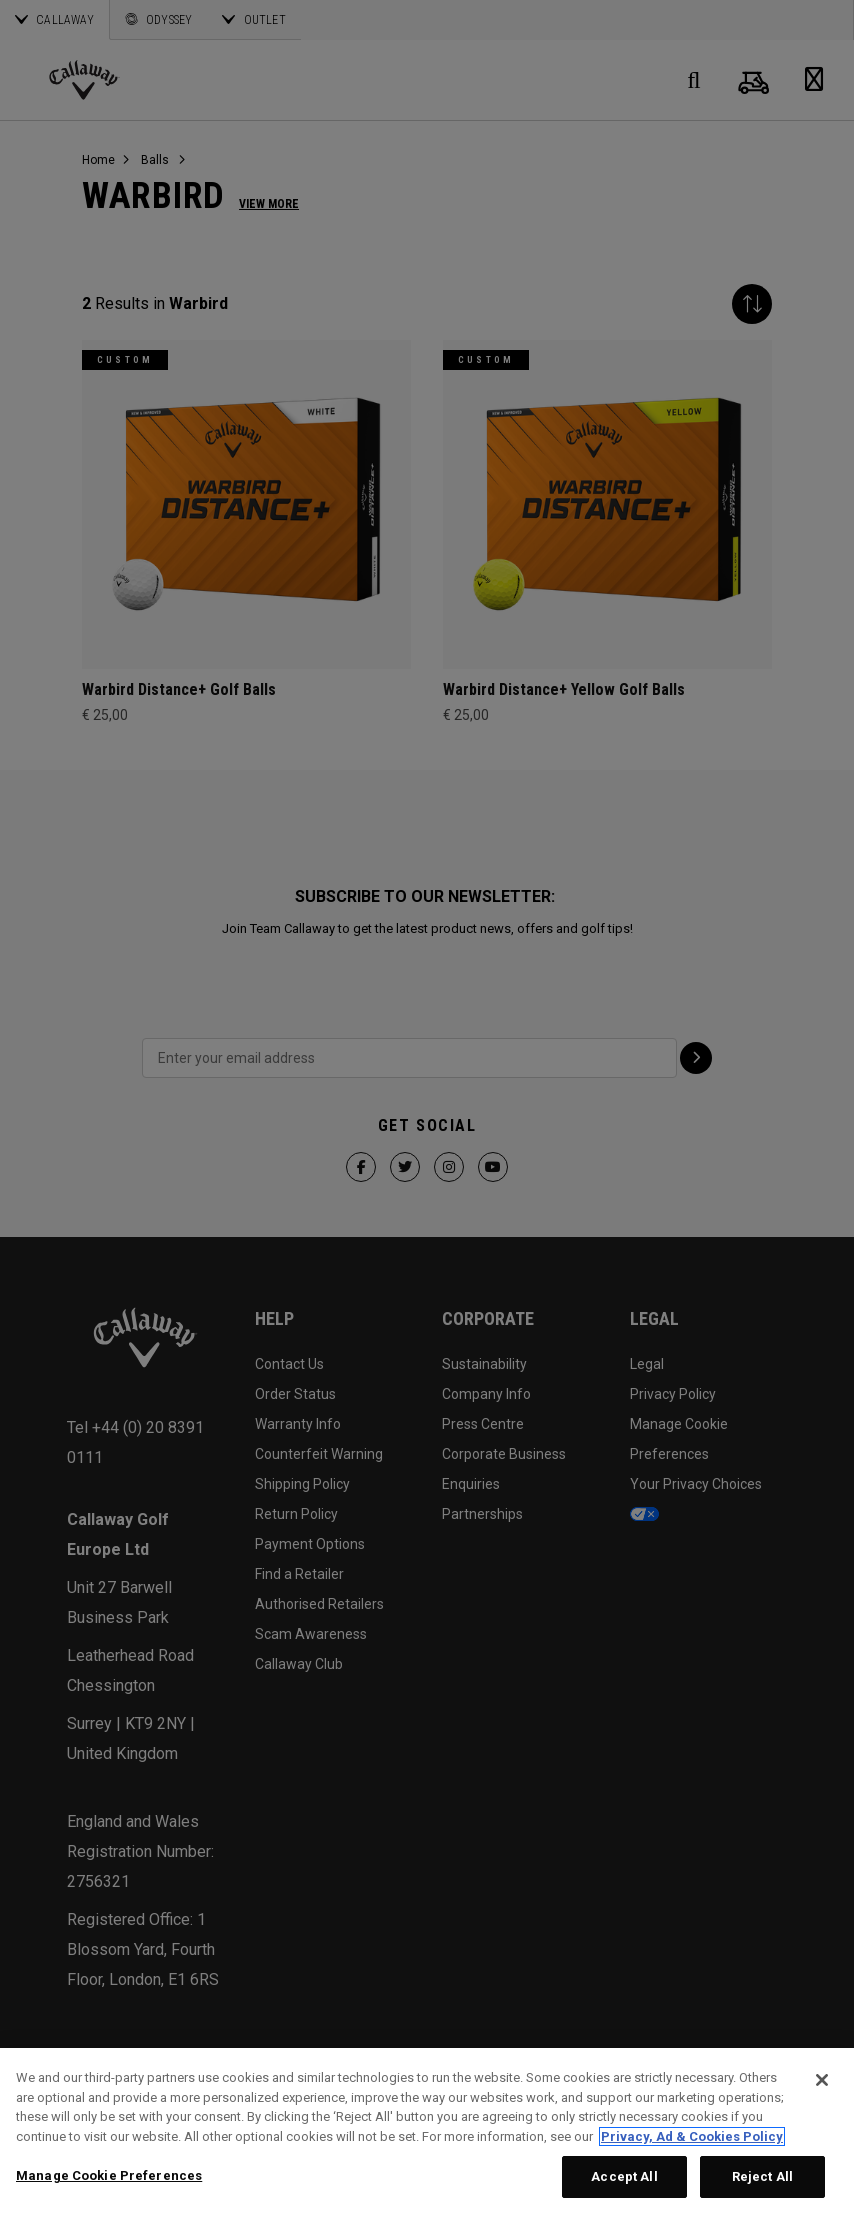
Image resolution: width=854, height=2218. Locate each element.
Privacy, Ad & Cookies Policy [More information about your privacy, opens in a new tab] (692, 2136)
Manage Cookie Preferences (109, 2175)
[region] (427, 2133)
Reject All (762, 2176)
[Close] (822, 2080)
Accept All (624, 2176)
